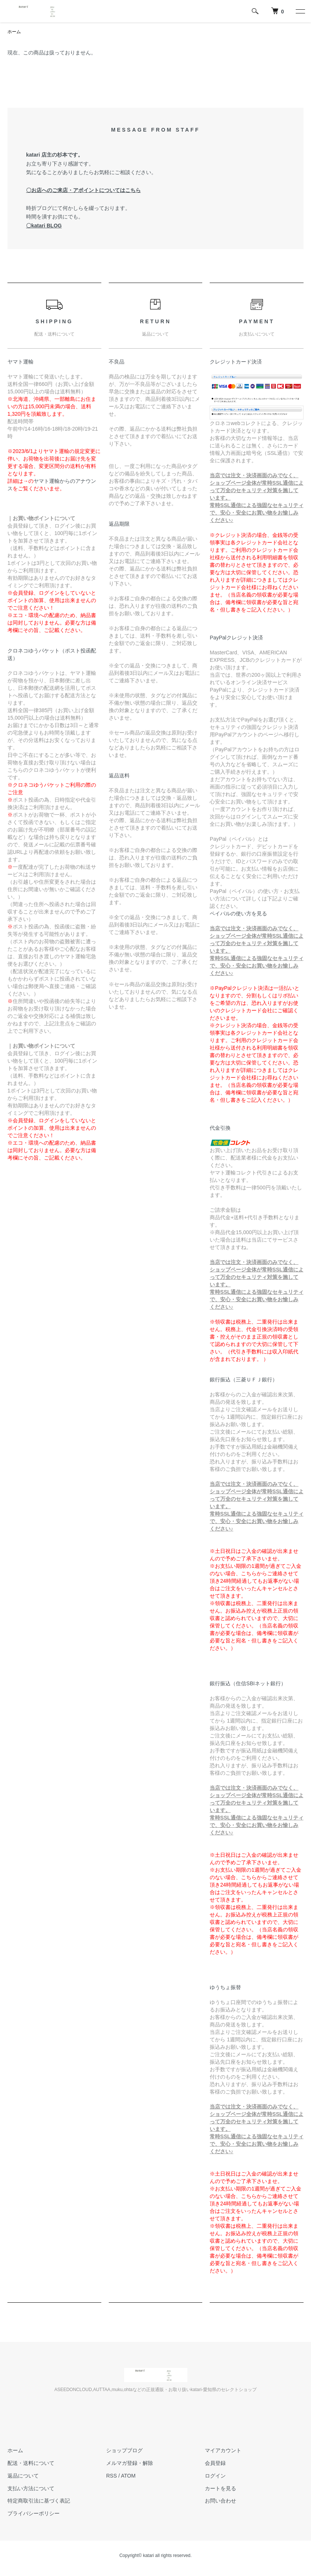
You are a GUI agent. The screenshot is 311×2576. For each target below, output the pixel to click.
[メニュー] (300, 11)
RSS (111, 2476)
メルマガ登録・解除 (129, 2463)
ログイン (215, 2476)
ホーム (14, 31)
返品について (23, 2476)
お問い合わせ (220, 2501)
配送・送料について (30, 2463)
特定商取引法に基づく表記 (38, 2501)
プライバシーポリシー (33, 2513)
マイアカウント (223, 2450)
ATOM (128, 2476)
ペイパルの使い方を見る (238, 913)
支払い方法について (30, 2488)
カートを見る (220, 2488)
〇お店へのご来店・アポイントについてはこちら (83, 190)
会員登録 (215, 2463)
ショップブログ (124, 2450)
